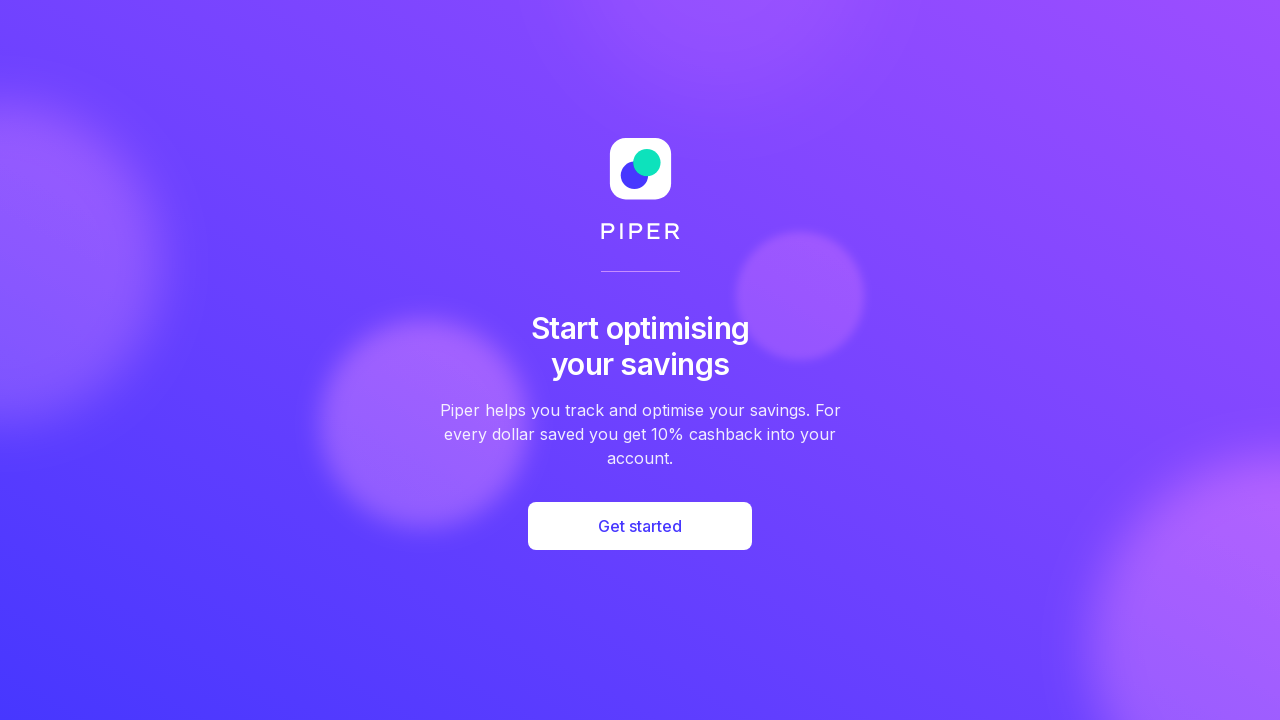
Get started (640, 526)
